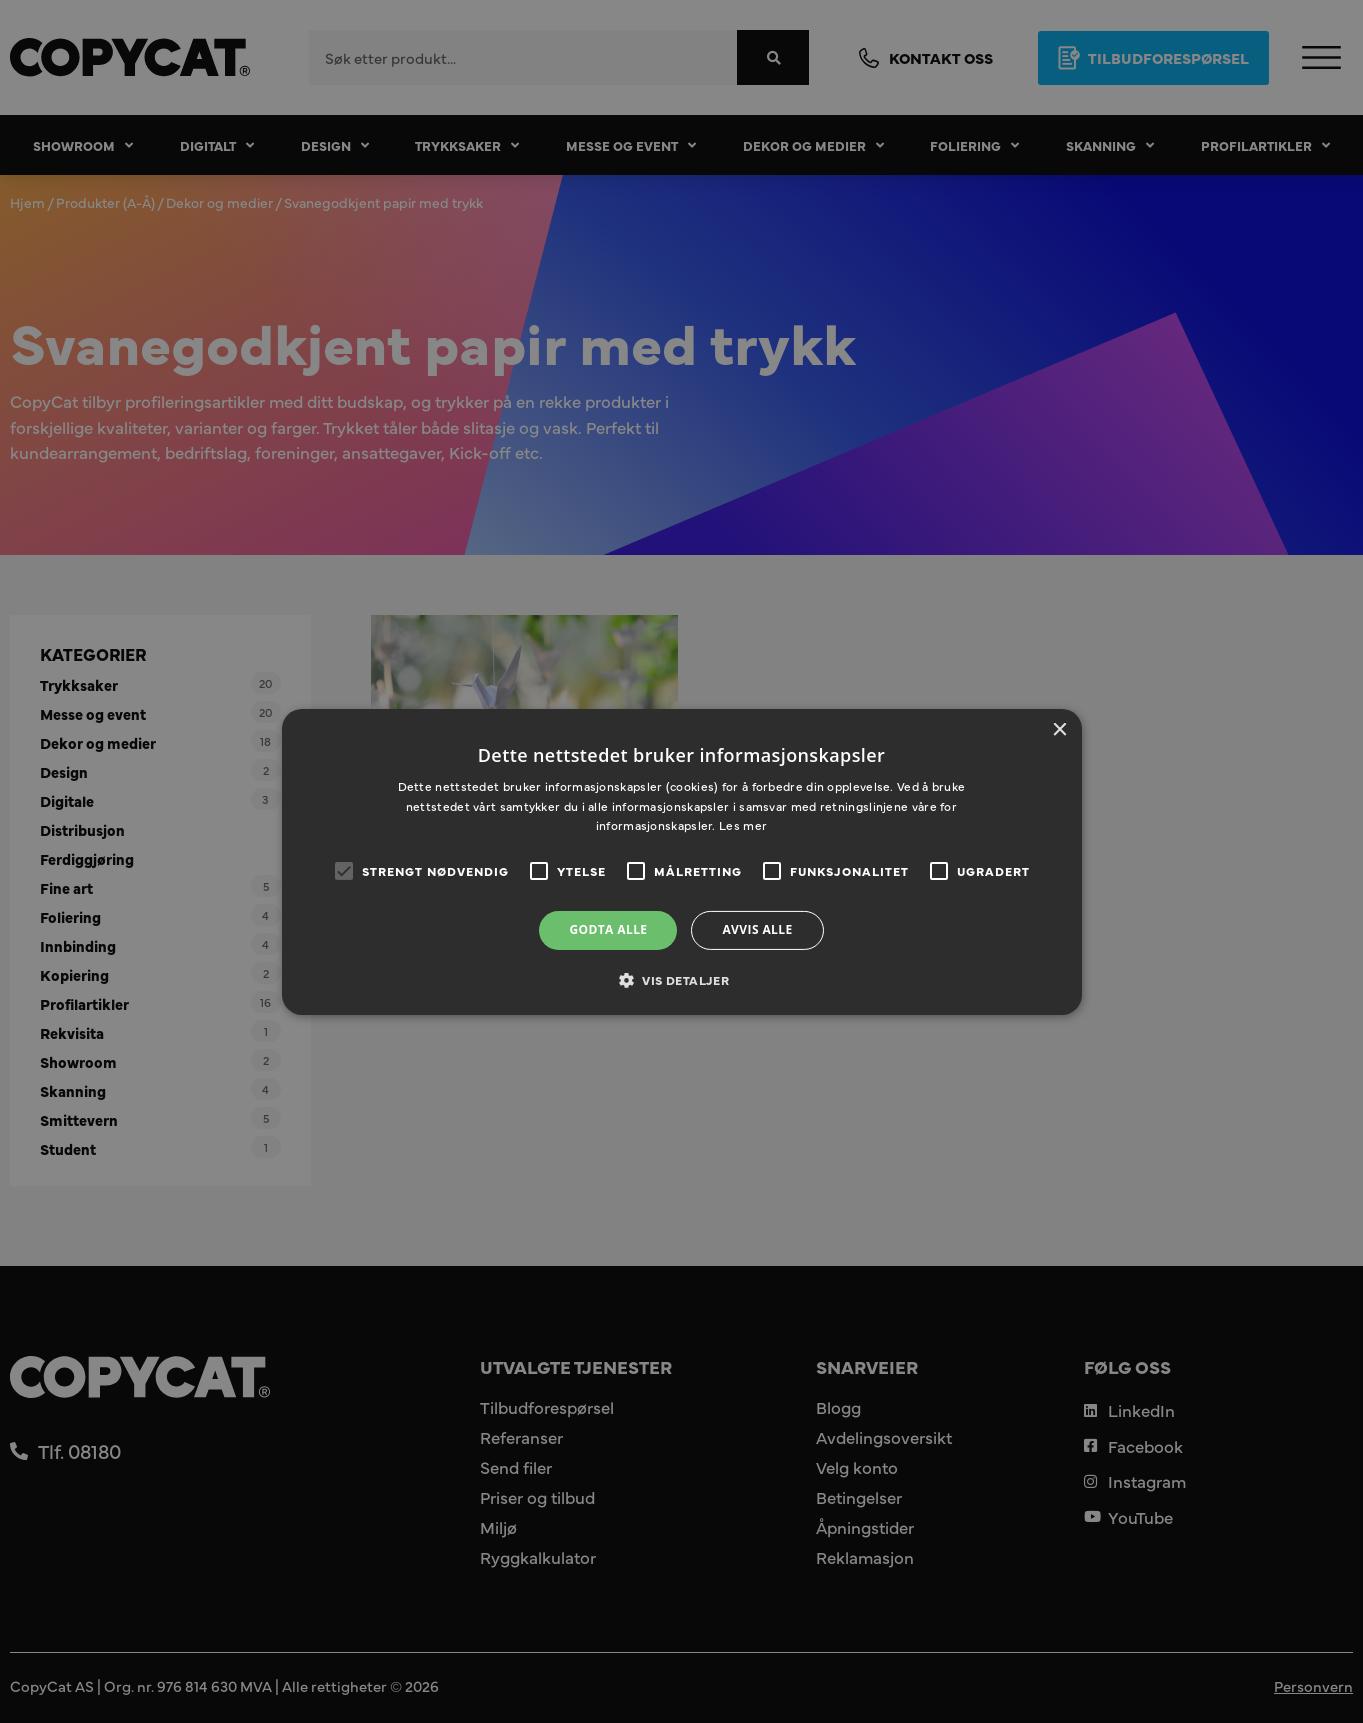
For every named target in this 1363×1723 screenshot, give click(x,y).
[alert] (681, 861)
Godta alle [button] (608, 929)
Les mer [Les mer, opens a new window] (743, 825)
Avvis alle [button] (757, 929)
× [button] (1059, 729)
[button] (681, 980)
